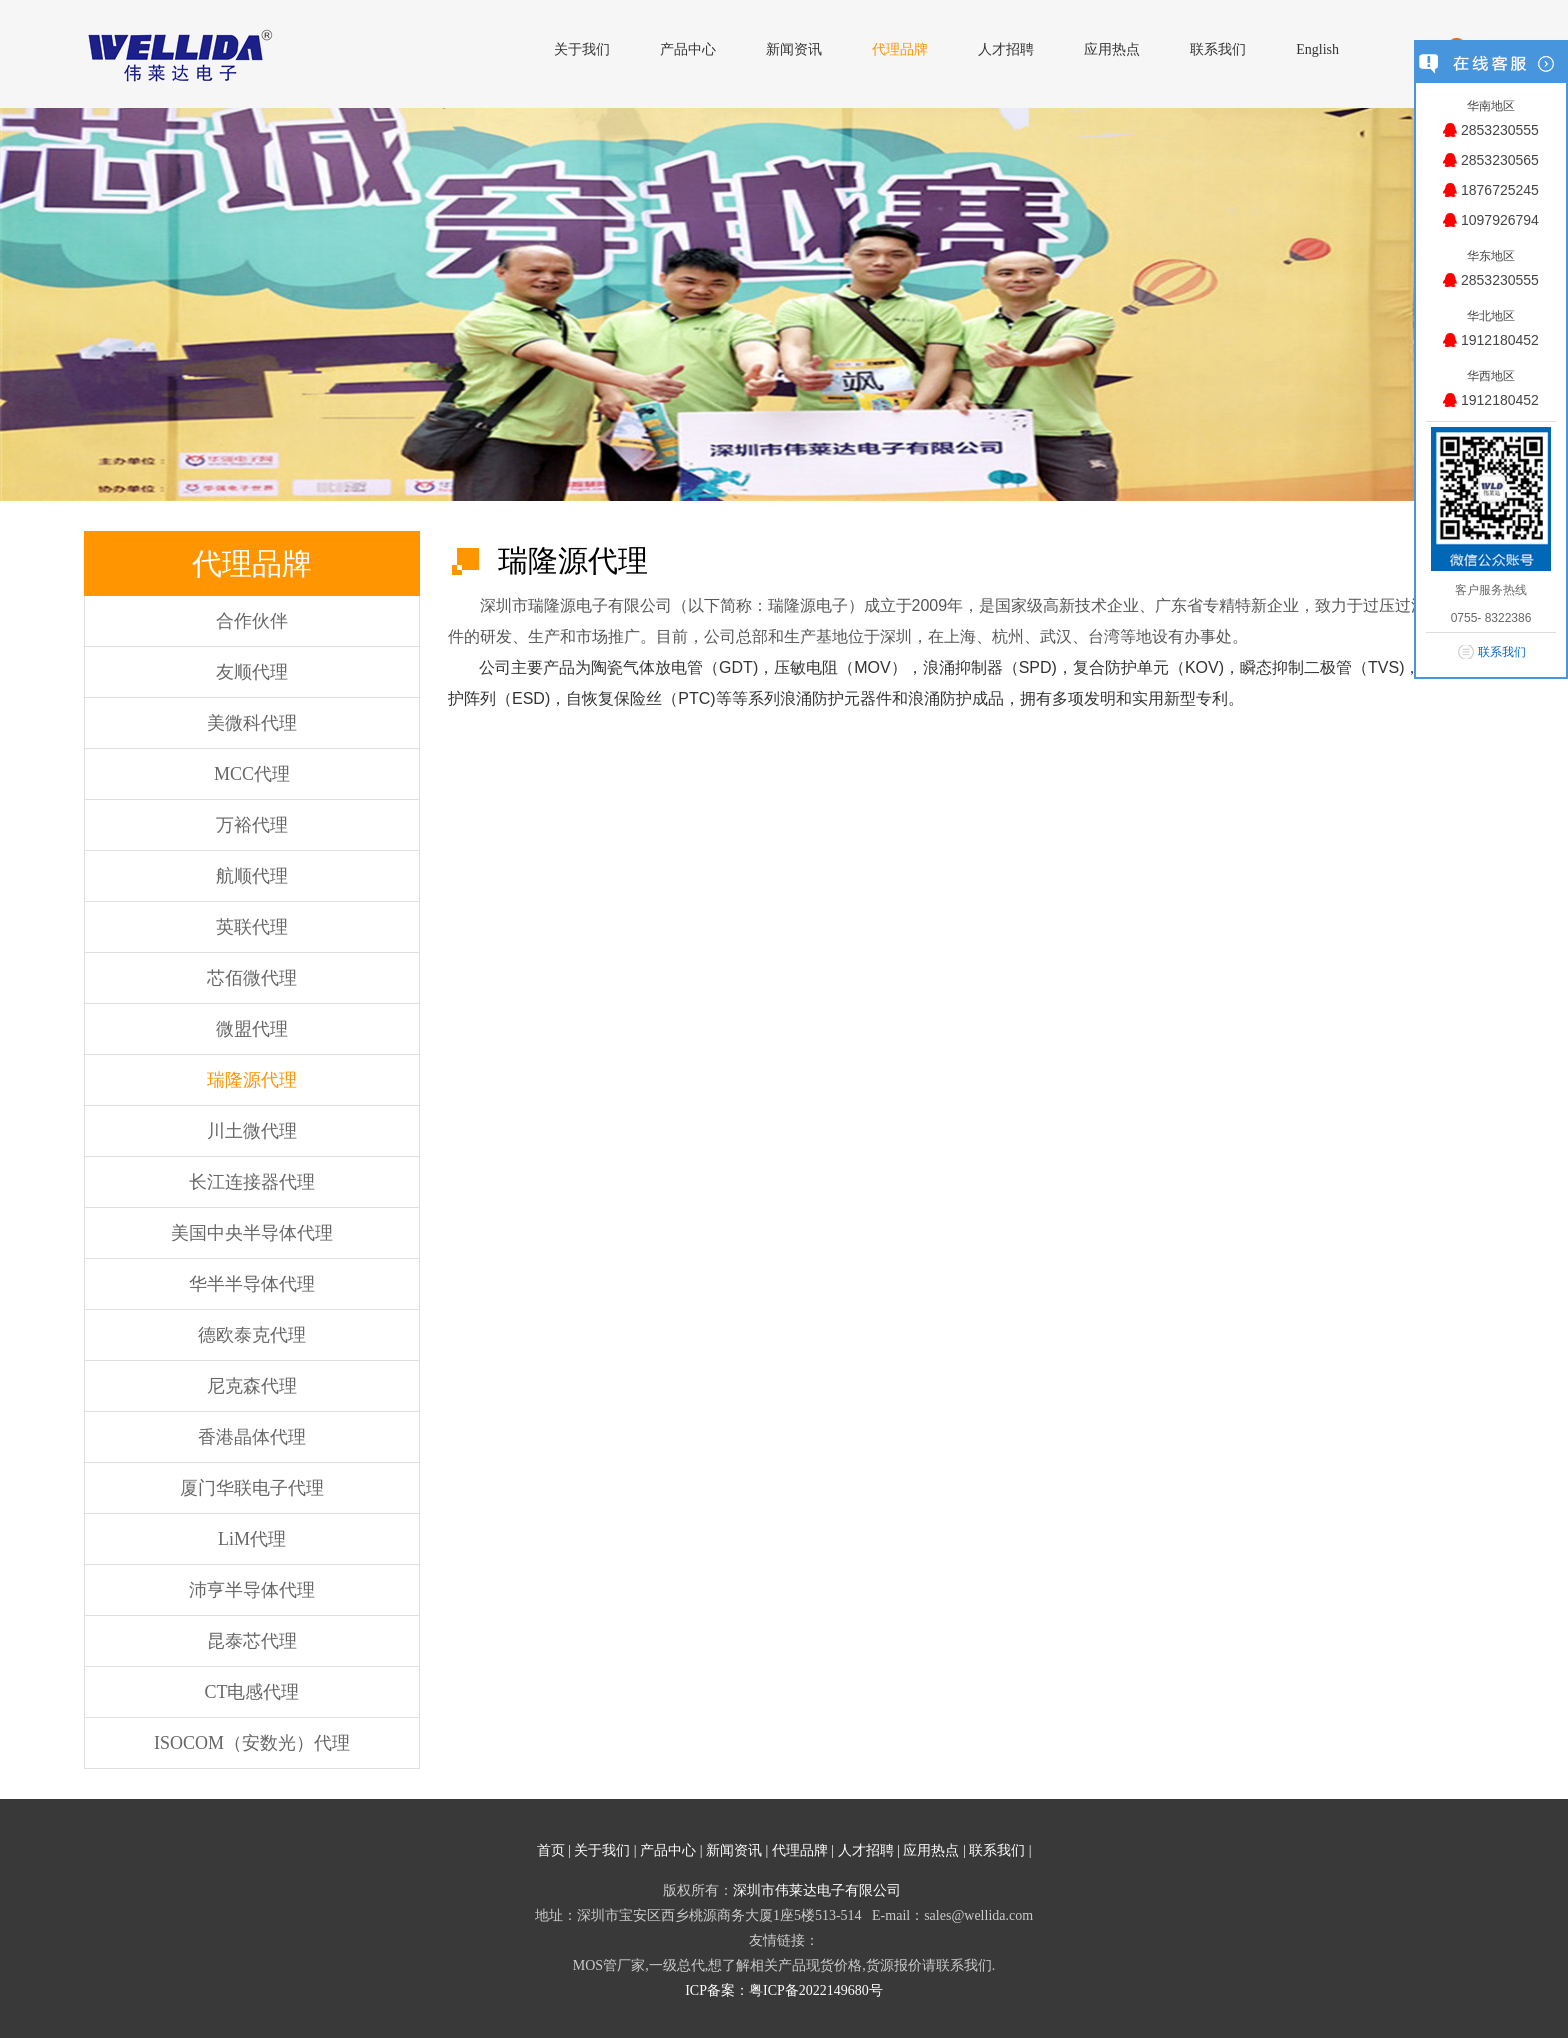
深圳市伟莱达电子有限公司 (817, 1890)
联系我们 (997, 1850)
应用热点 (931, 1850)
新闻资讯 (734, 1850)
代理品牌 (800, 1850)
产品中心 (668, 1850)
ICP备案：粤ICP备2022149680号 (784, 1990)
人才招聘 (866, 1850)
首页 (551, 1850)
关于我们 (602, 1850)
